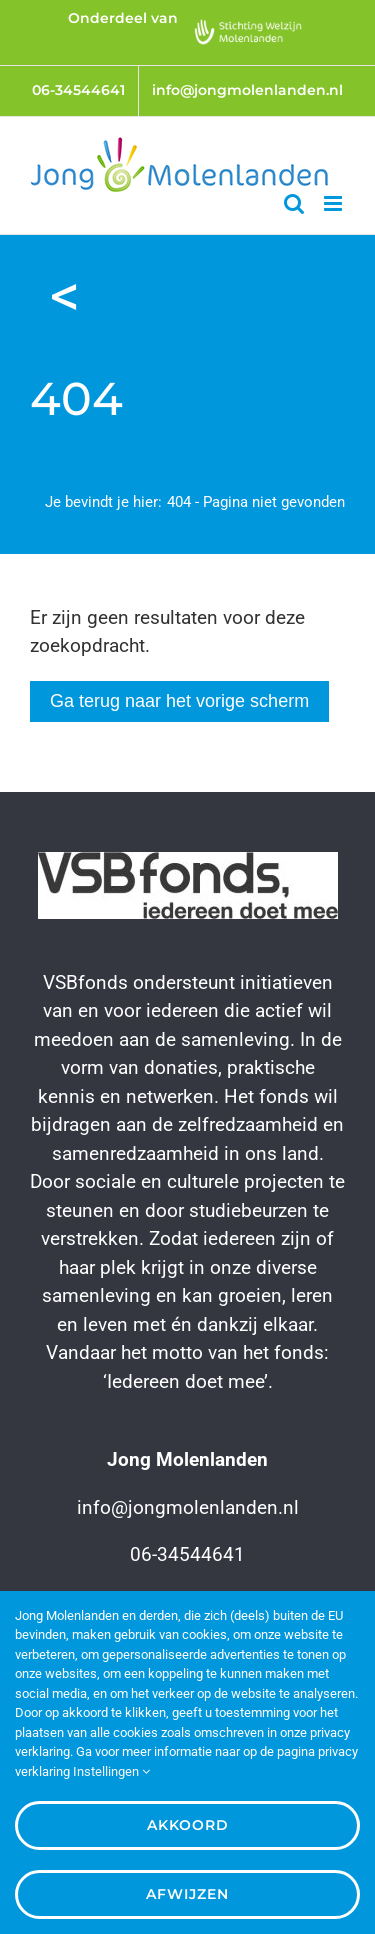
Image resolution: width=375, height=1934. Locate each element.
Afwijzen (187, 1894)
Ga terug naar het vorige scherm (179, 701)
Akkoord (188, 1825)
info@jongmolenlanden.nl (188, 1507)
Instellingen (111, 1771)
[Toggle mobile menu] (334, 203)
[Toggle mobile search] (294, 203)
